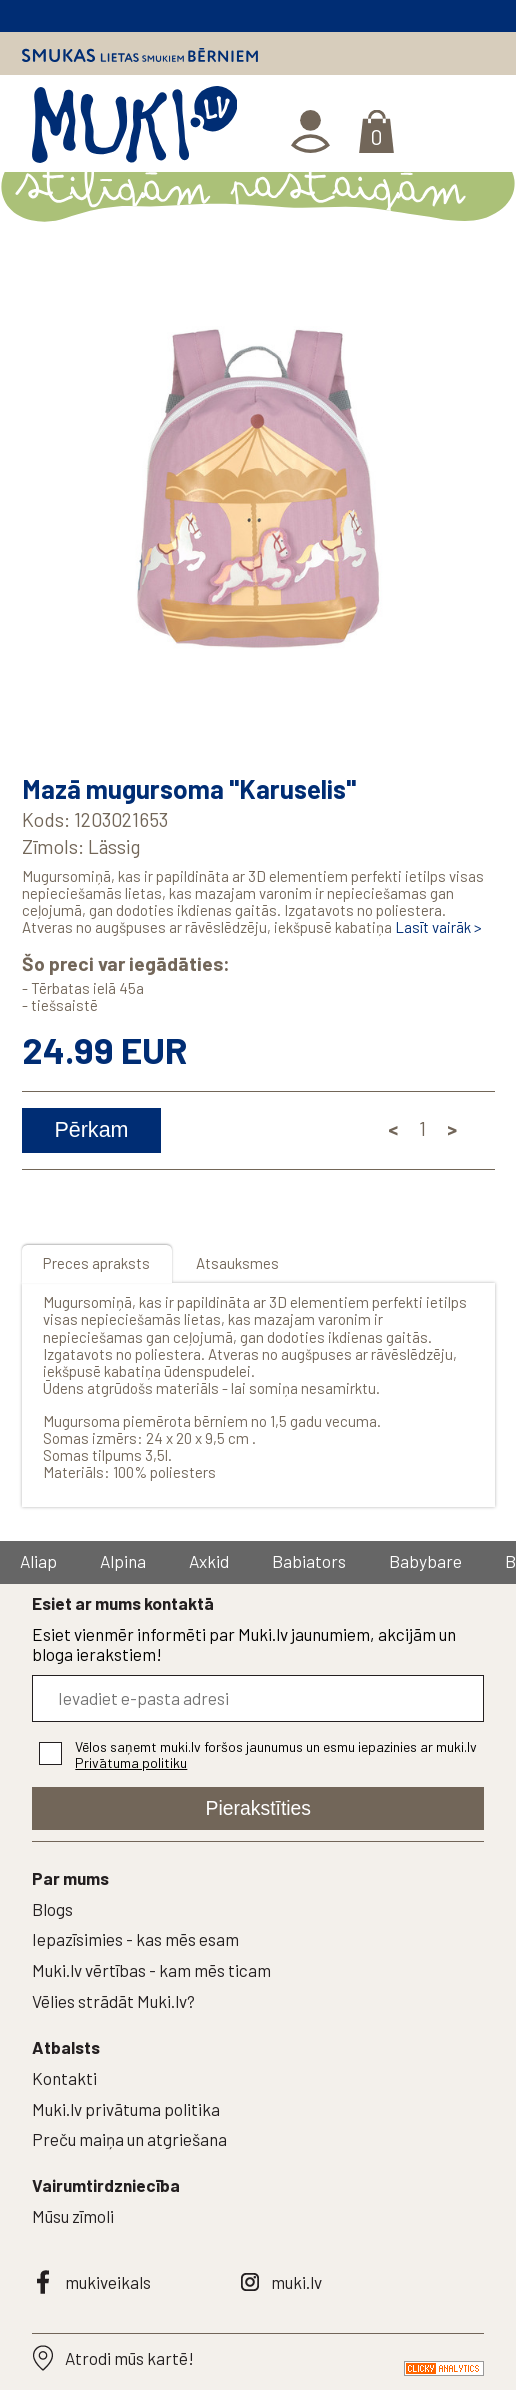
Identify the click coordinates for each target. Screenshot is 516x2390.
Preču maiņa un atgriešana (129, 2139)
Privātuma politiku (131, 1762)
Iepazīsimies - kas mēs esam (135, 1939)
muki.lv (296, 2282)
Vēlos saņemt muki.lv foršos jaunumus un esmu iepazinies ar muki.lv (276, 1754)
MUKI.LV (134, 129)
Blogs (52, 1909)
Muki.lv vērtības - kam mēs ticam (151, 1970)
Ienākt (312, 131)
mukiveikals (108, 2282)
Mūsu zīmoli (73, 2216)
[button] (475, 506)
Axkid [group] (209, 1561)
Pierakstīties (258, 1808)
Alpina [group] (123, 1561)
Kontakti (64, 2078)
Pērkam (91, 1130)
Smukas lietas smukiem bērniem (140, 54)
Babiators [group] (309, 1561)
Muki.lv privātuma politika (126, 2109)
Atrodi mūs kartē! (129, 2358)
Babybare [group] (425, 1561)
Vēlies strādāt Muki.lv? (113, 2001)
